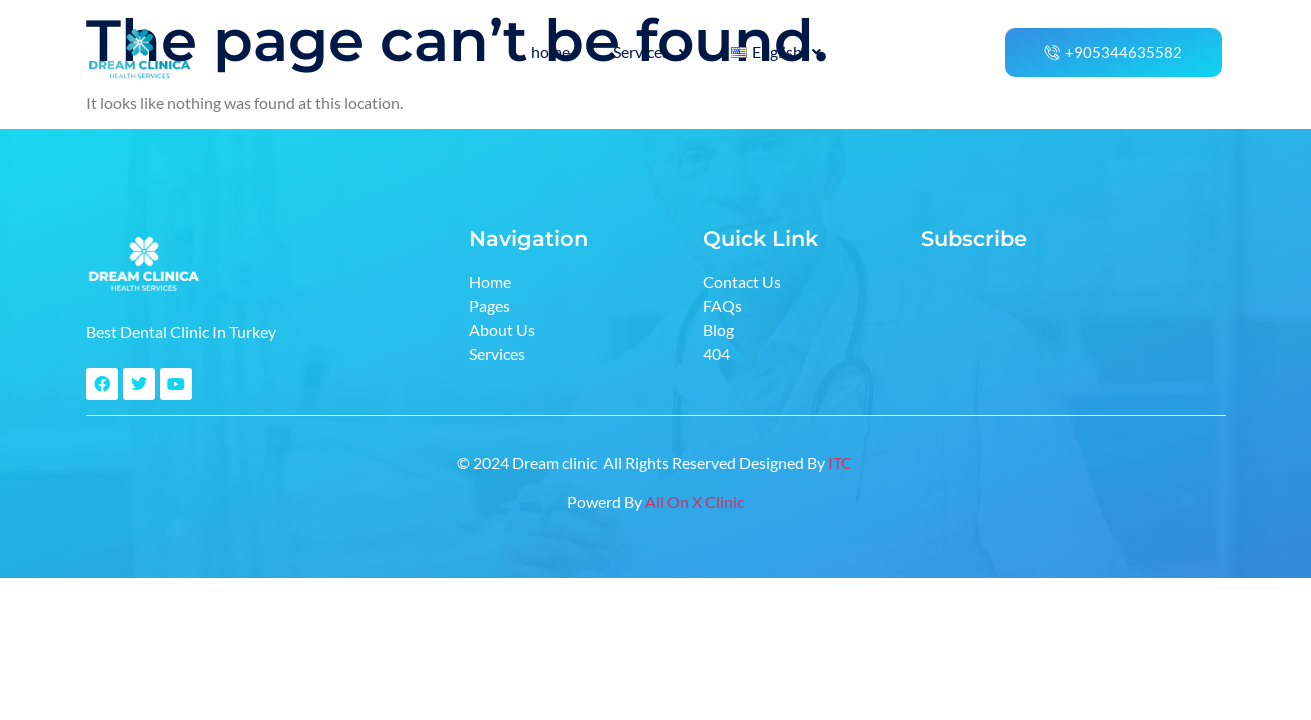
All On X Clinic (694, 501)
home (550, 51)
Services (650, 51)
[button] (650, 52)
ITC (841, 462)
